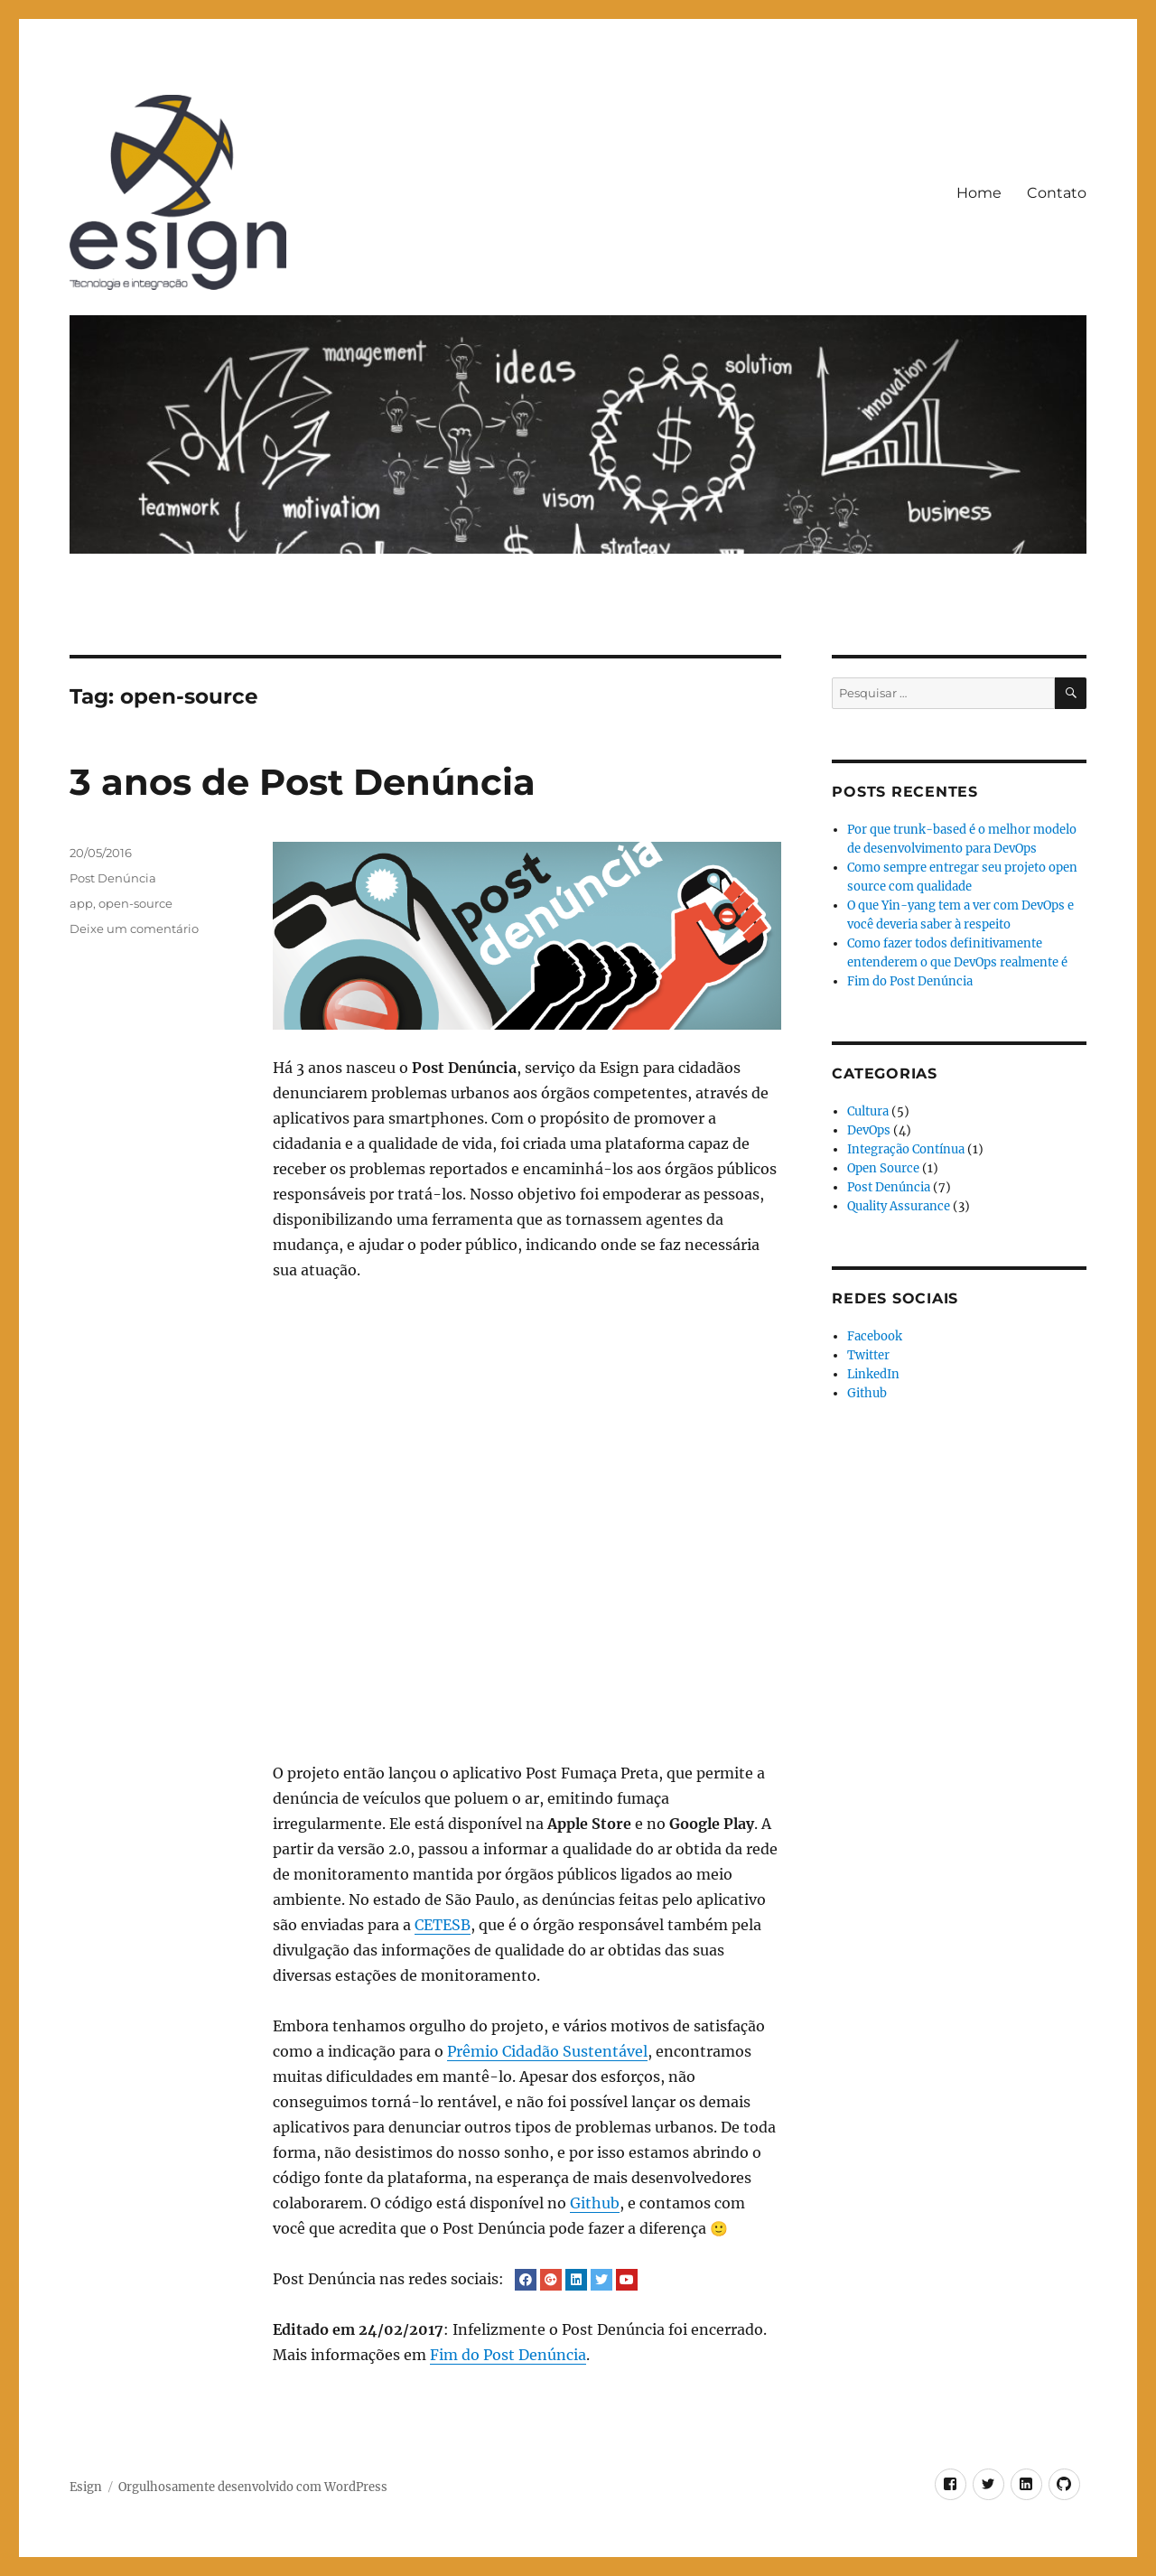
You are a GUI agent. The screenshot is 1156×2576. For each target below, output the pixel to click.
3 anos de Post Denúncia (303, 782)
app (81, 903)
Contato (1056, 192)
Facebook (874, 1336)
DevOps (868, 1130)
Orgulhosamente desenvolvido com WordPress (252, 2487)
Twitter (868, 1355)
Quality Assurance (898, 1206)
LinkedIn (873, 1374)
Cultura (868, 1111)
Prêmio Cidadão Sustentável (547, 2051)
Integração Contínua (906, 1149)
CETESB (443, 1925)
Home (979, 192)
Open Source (883, 1168)
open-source (135, 903)
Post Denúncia (113, 878)
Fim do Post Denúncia (508, 2355)
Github (595, 2203)
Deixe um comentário (134, 928)
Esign (86, 2487)
